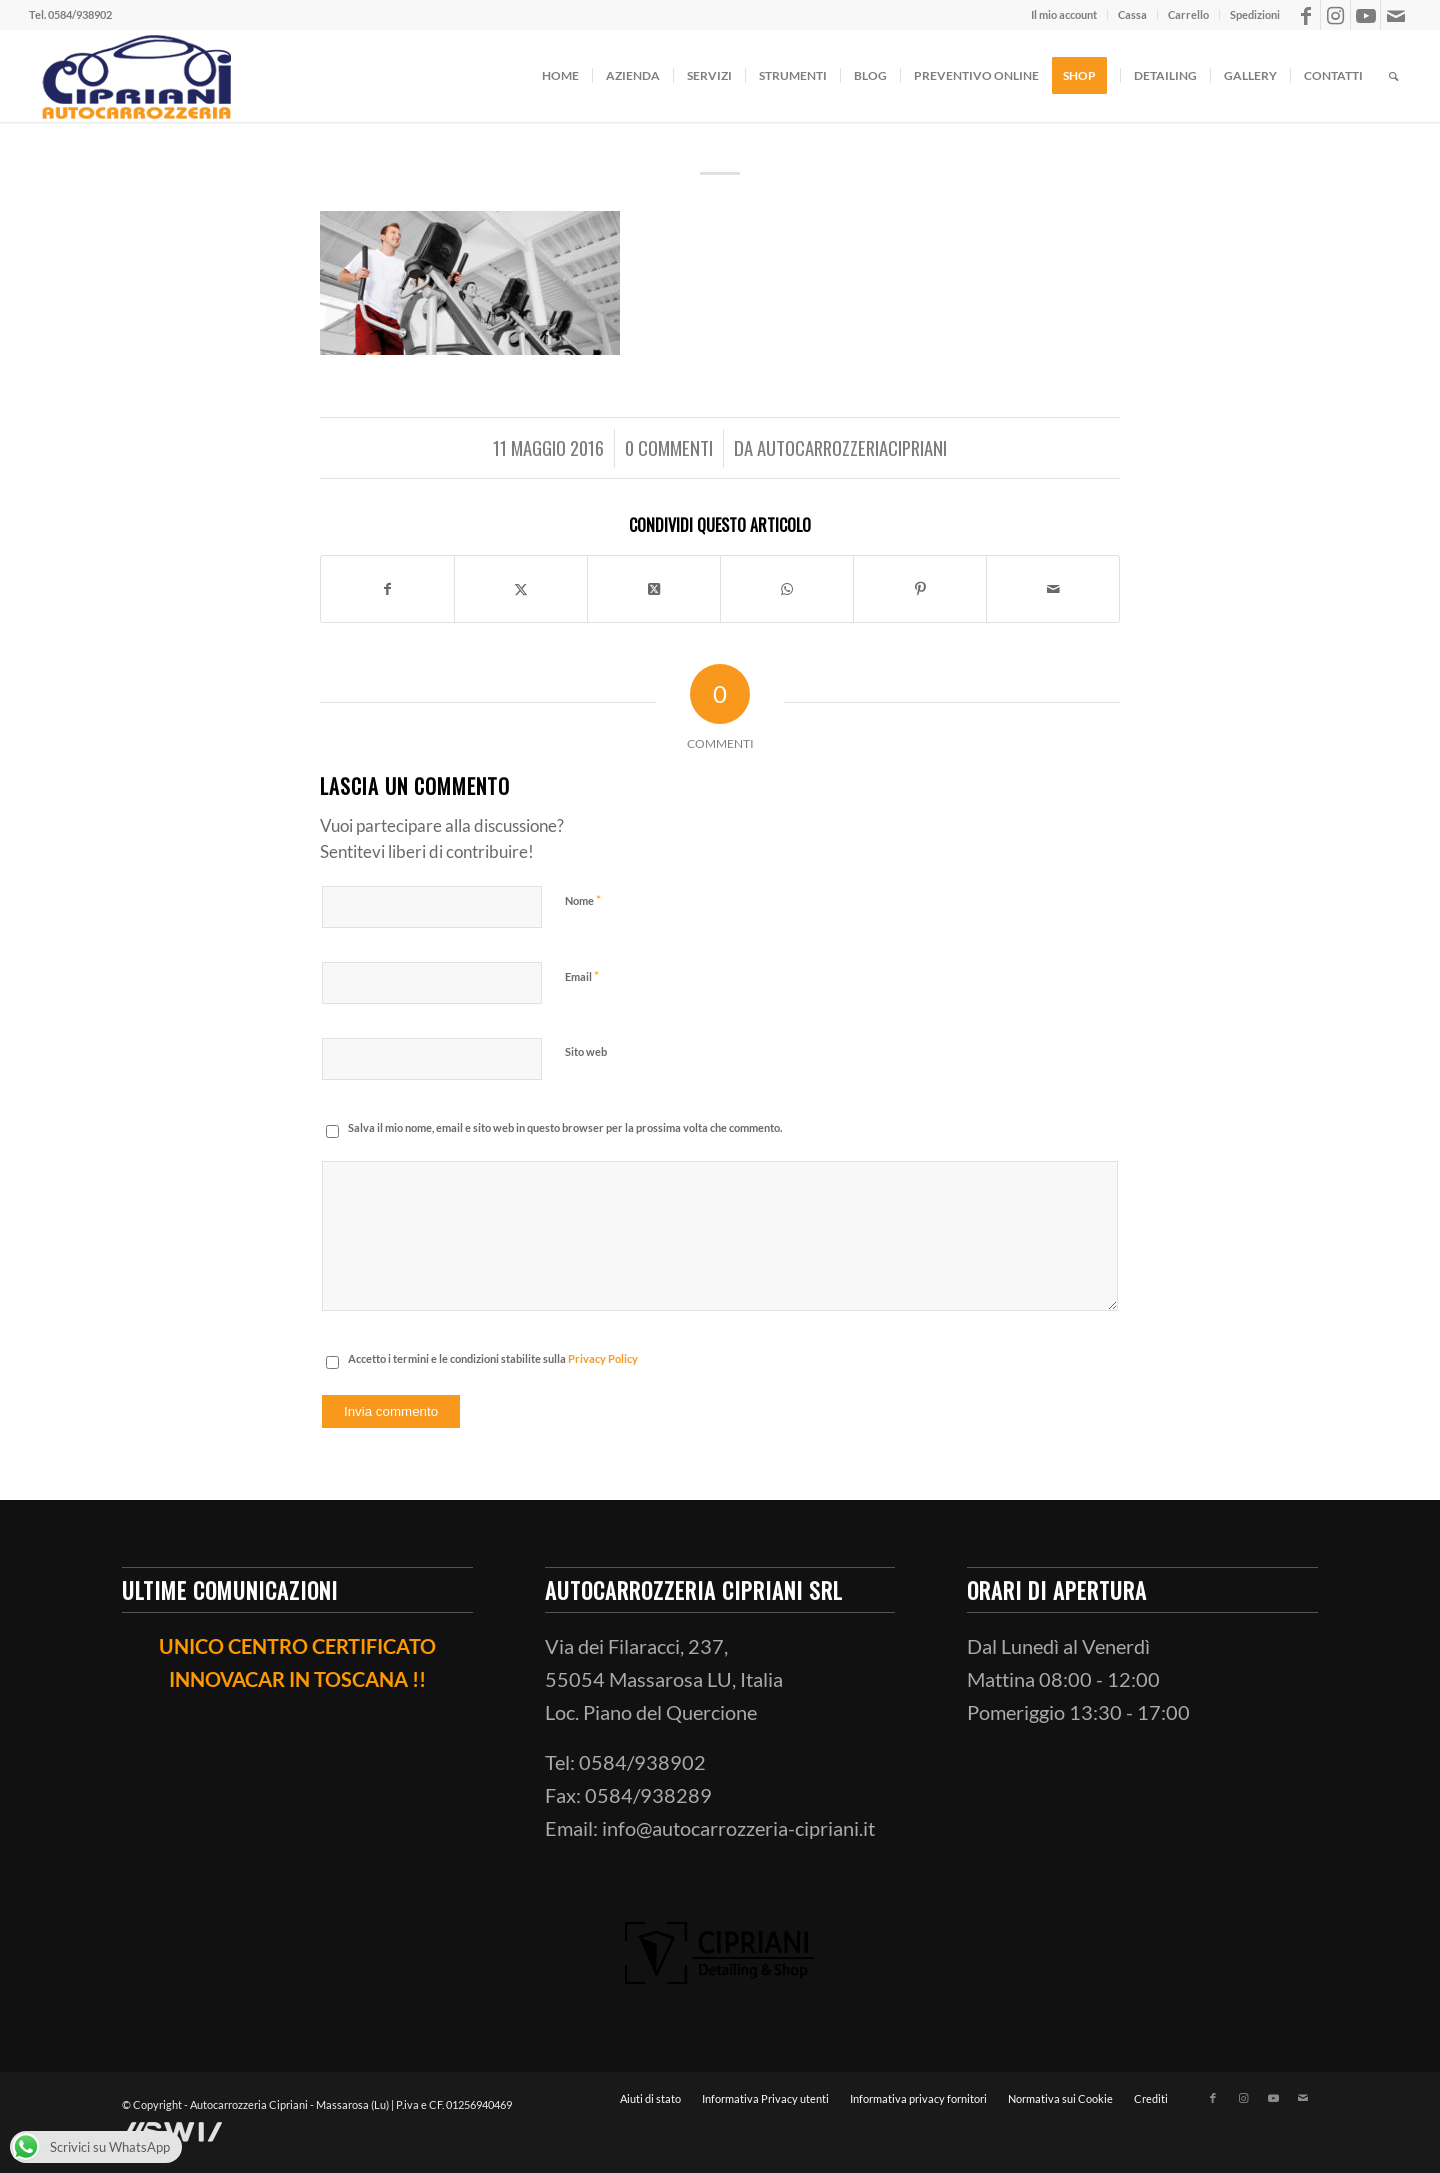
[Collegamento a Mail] (1396, 15)
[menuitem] (1064, 15)
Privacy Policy (603, 1362)
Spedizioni (1255, 14)
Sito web (586, 1055)
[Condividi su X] (521, 591)
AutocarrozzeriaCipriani (852, 447)
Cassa (1132, 14)
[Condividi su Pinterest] (920, 591)
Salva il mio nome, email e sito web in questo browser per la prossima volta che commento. (565, 1131)
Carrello (1188, 14)
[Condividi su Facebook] (387, 591)
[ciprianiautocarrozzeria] (134, 76)
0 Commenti (669, 447)
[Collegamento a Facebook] (1305, 15)
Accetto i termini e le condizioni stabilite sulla (493, 1362)
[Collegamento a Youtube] (1365, 15)
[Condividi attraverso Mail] (1053, 591)
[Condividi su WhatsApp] (787, 591)
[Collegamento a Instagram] (1335, 15)
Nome (583, 904)
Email (582, 980)
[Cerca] (1393, 76)
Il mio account (1064, 14)
